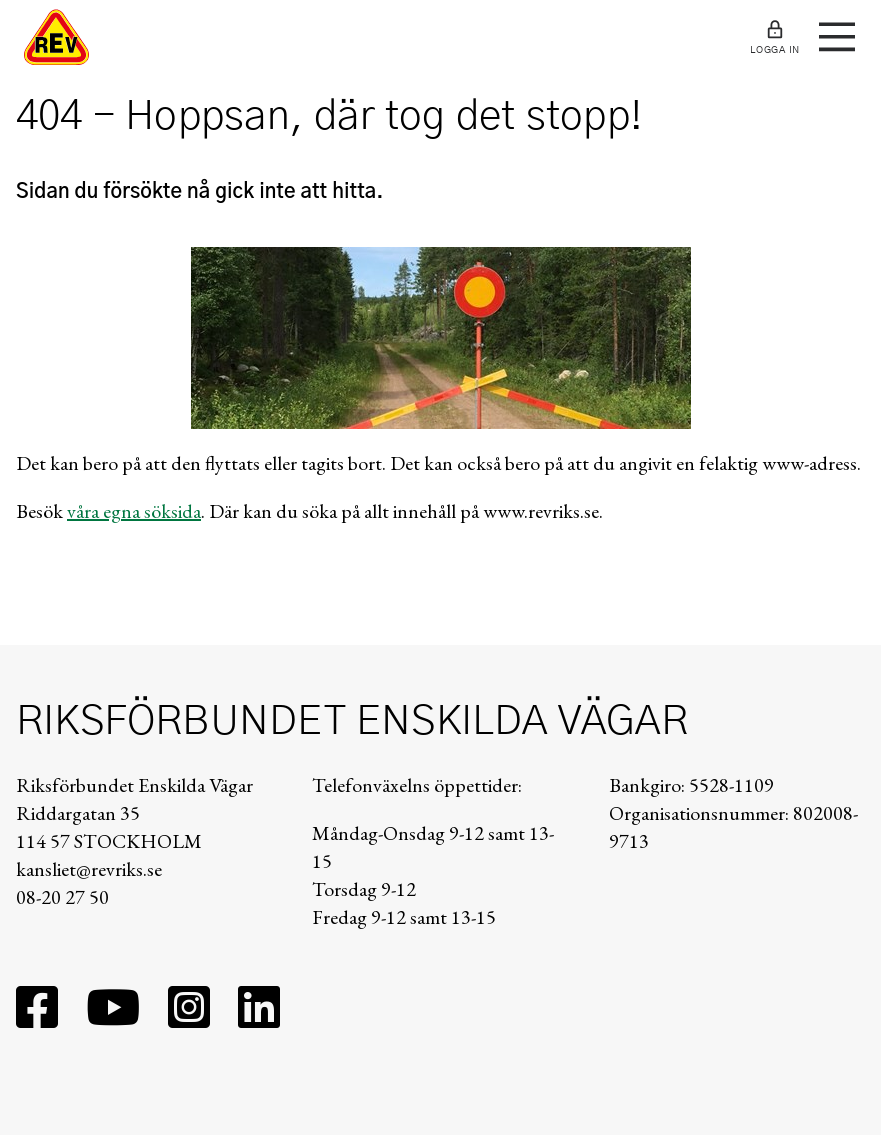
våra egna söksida (134, 511)
